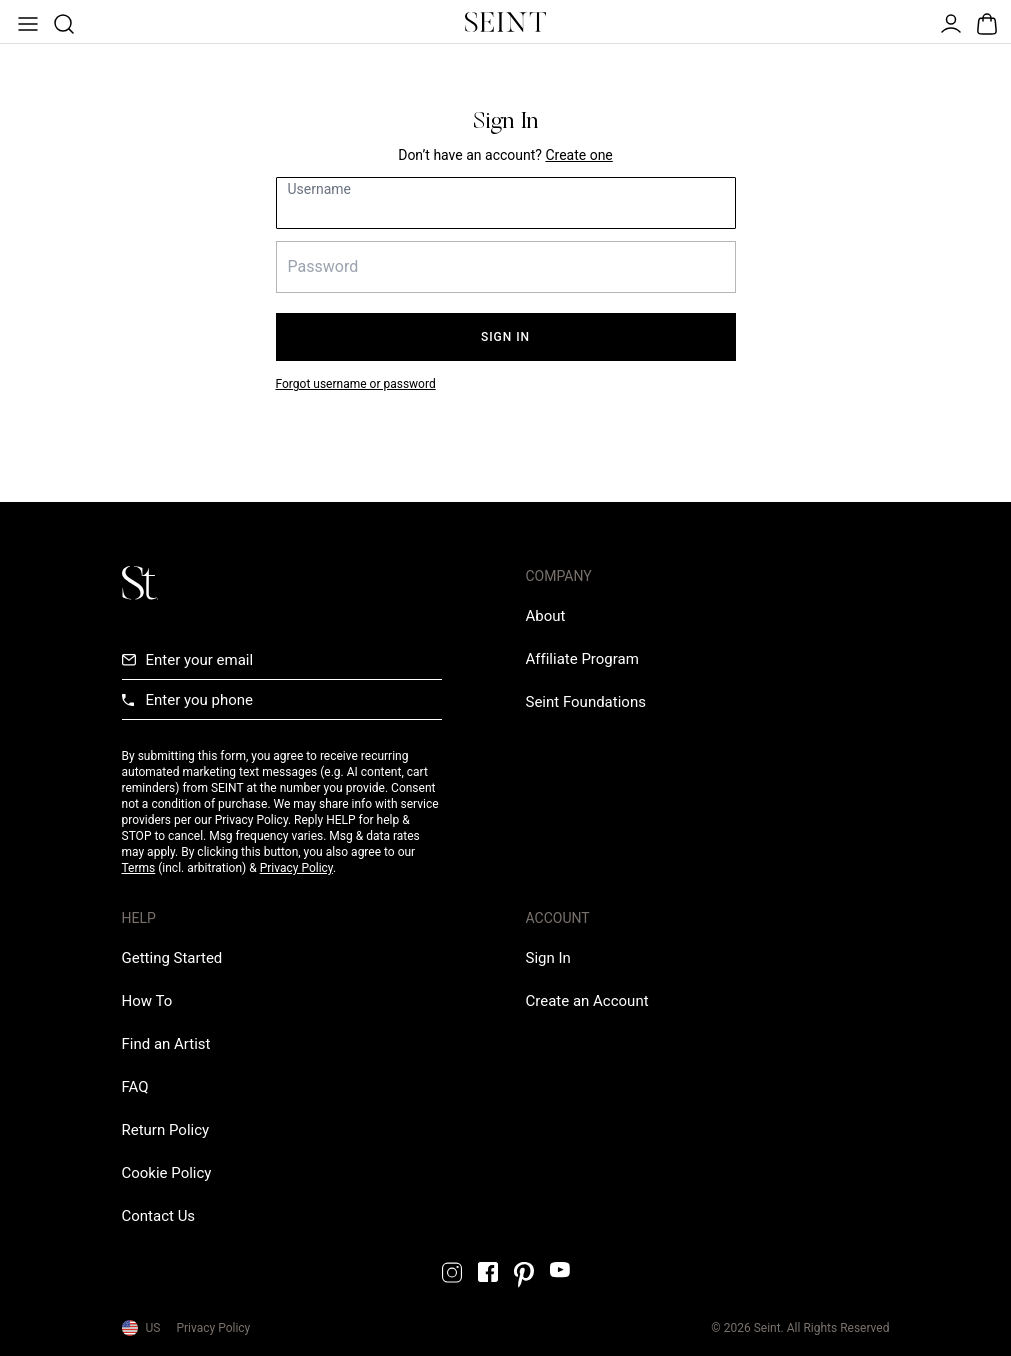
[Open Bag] (985, 22)
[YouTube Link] (560, 1269)
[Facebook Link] (488, 1272)
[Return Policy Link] (166, 1130)
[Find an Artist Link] (166, 1044)
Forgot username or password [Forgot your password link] (356, 384)
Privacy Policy (296, 868)
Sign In (505, 337)
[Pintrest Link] (524, 1275)
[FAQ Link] (135, 1087)
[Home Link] (506, 22)
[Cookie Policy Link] (167, 1173)
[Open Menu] (26, 22)
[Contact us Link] (159, 1216)
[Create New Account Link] (578, 155)
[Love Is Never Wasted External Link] (586, 702)
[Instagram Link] (452, 1272)
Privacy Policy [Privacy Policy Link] (213, 1328)
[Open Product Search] (62, 22)
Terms (139, 868)
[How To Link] (147, 1001)
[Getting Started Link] (172, 958)
